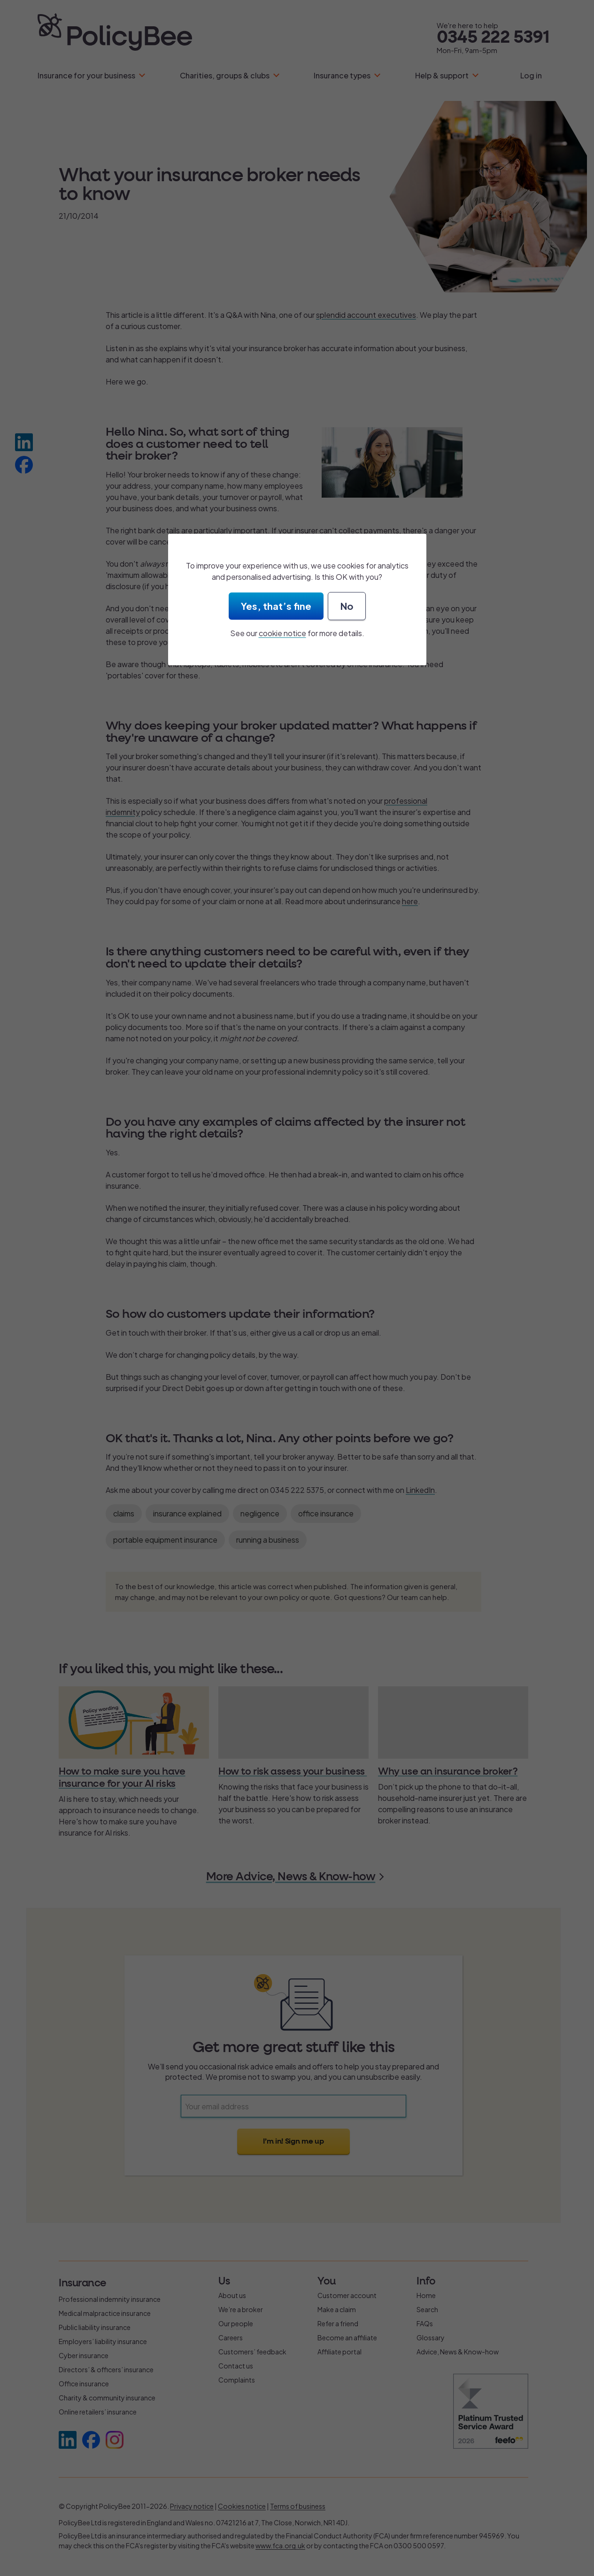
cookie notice (282, 633)
